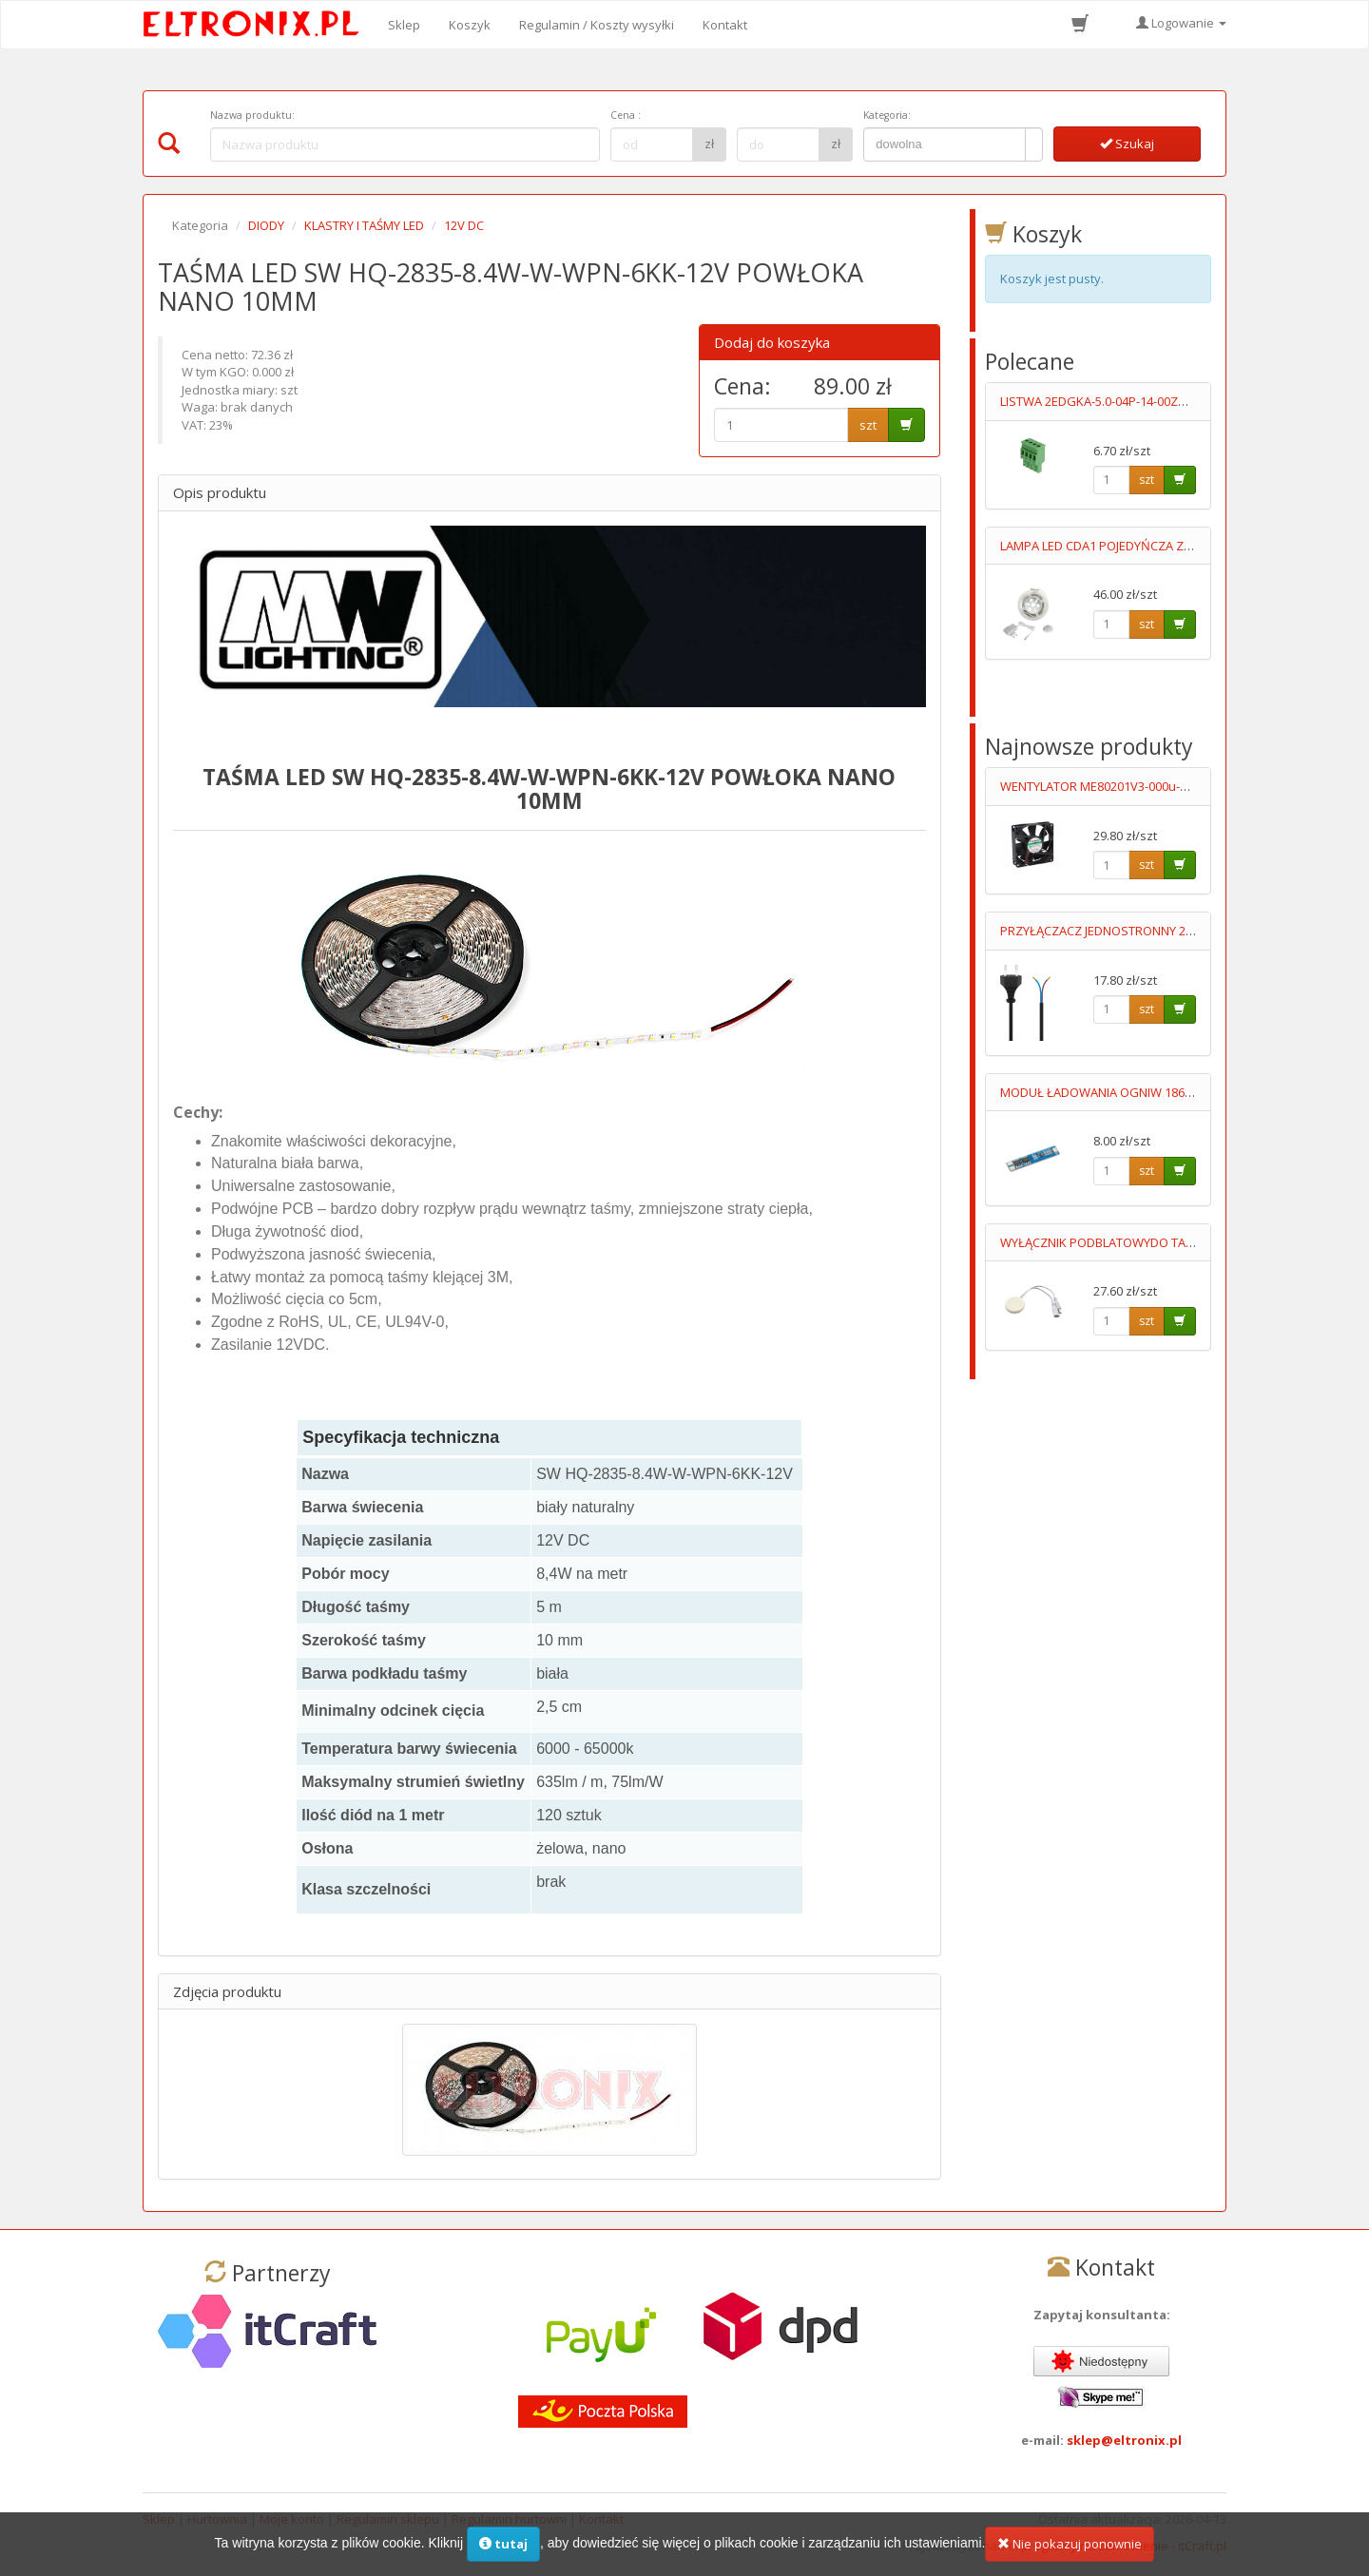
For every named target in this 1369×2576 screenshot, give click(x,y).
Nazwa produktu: (252, 115)
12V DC (464, 225)
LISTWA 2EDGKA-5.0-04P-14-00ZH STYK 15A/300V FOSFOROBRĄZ (1181, 401)
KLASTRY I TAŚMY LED (364, 225)
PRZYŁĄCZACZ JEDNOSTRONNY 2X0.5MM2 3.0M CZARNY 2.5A (1170, 930)
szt (868, 424)
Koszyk (470, 24)
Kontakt (725, 24)
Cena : (625, 115)
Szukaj (1127, 143)
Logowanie (1181, 22)
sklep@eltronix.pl (1124, 2440)
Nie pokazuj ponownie (1069, 2548)
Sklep (404, 24)
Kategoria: (887, 115)
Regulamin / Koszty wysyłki (596, 24)
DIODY (266, 225)
